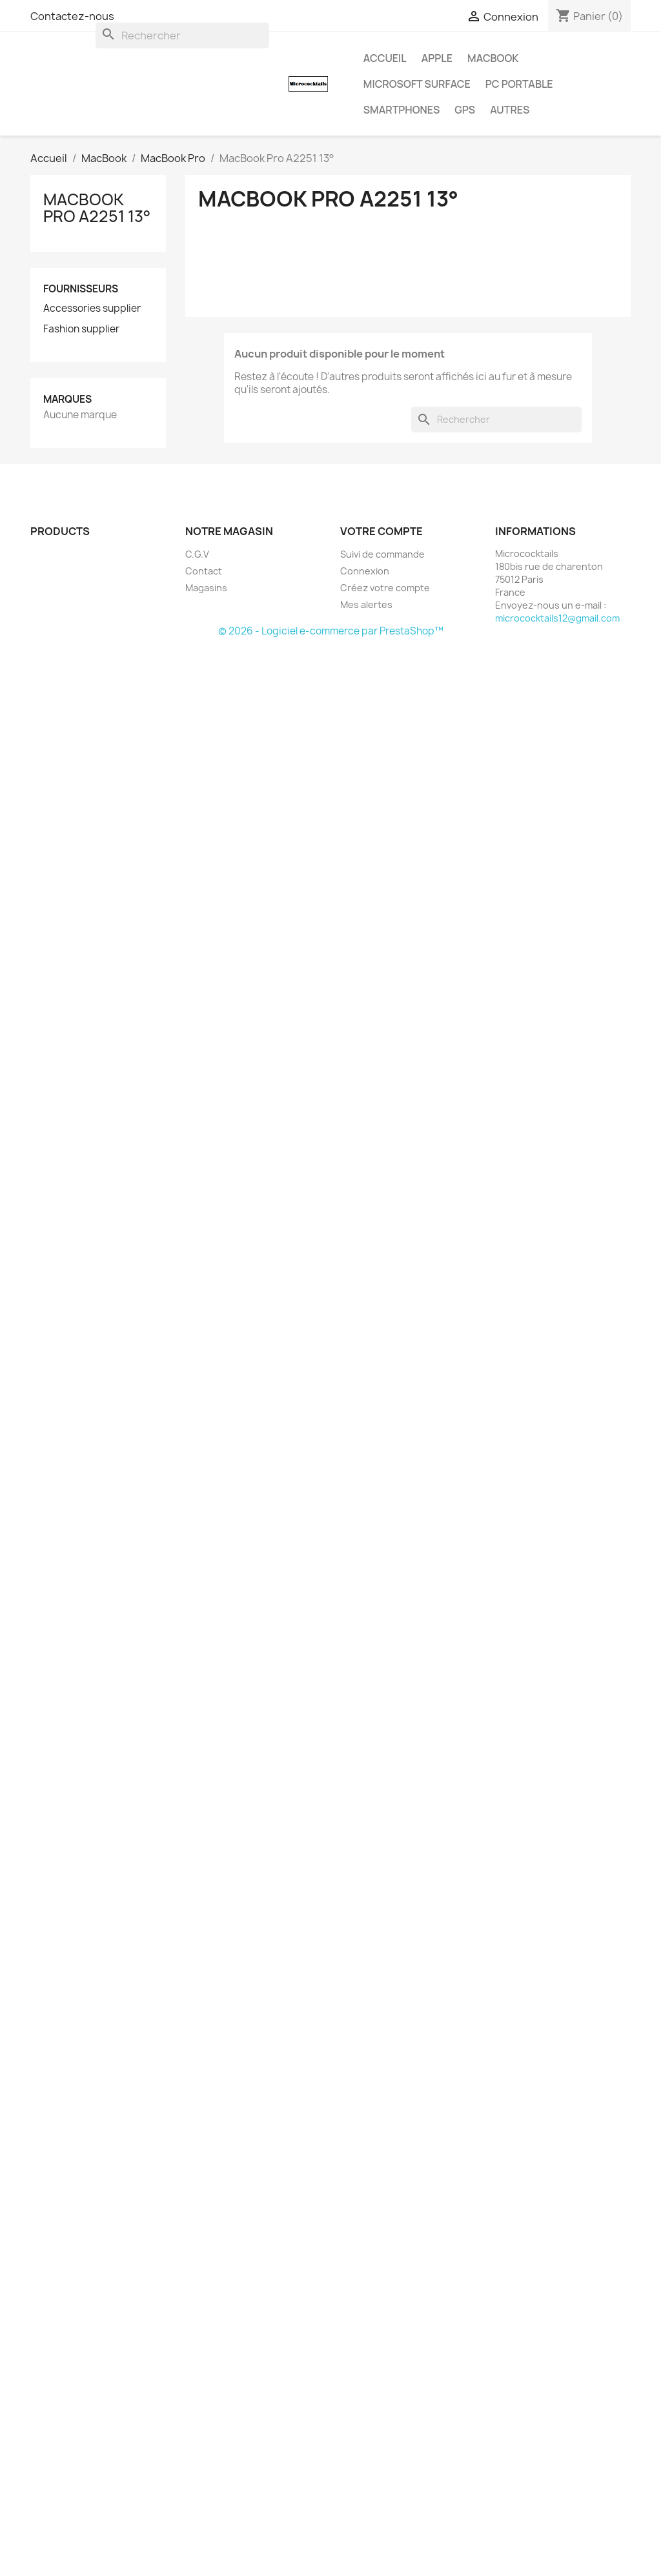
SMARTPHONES (401, 110)
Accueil (385, 58)
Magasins (206, 588)
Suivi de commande (382, 554)
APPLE (437, 58)
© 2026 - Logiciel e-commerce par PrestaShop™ (330, 631)
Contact (203, 571)
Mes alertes (366, 604)
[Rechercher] (182, 35)
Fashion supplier (81, 329)
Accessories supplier (92, 308)
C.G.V (197, 554)
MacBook (492, 58)
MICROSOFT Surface (417, 84)
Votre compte (381, 531)
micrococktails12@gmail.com (557, 618)
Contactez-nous (72, 16)
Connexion (364, 571)
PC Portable (519, 84)
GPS (464, 110)
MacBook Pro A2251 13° (96, 207)
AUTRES (509, 110)
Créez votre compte (385, 588)
